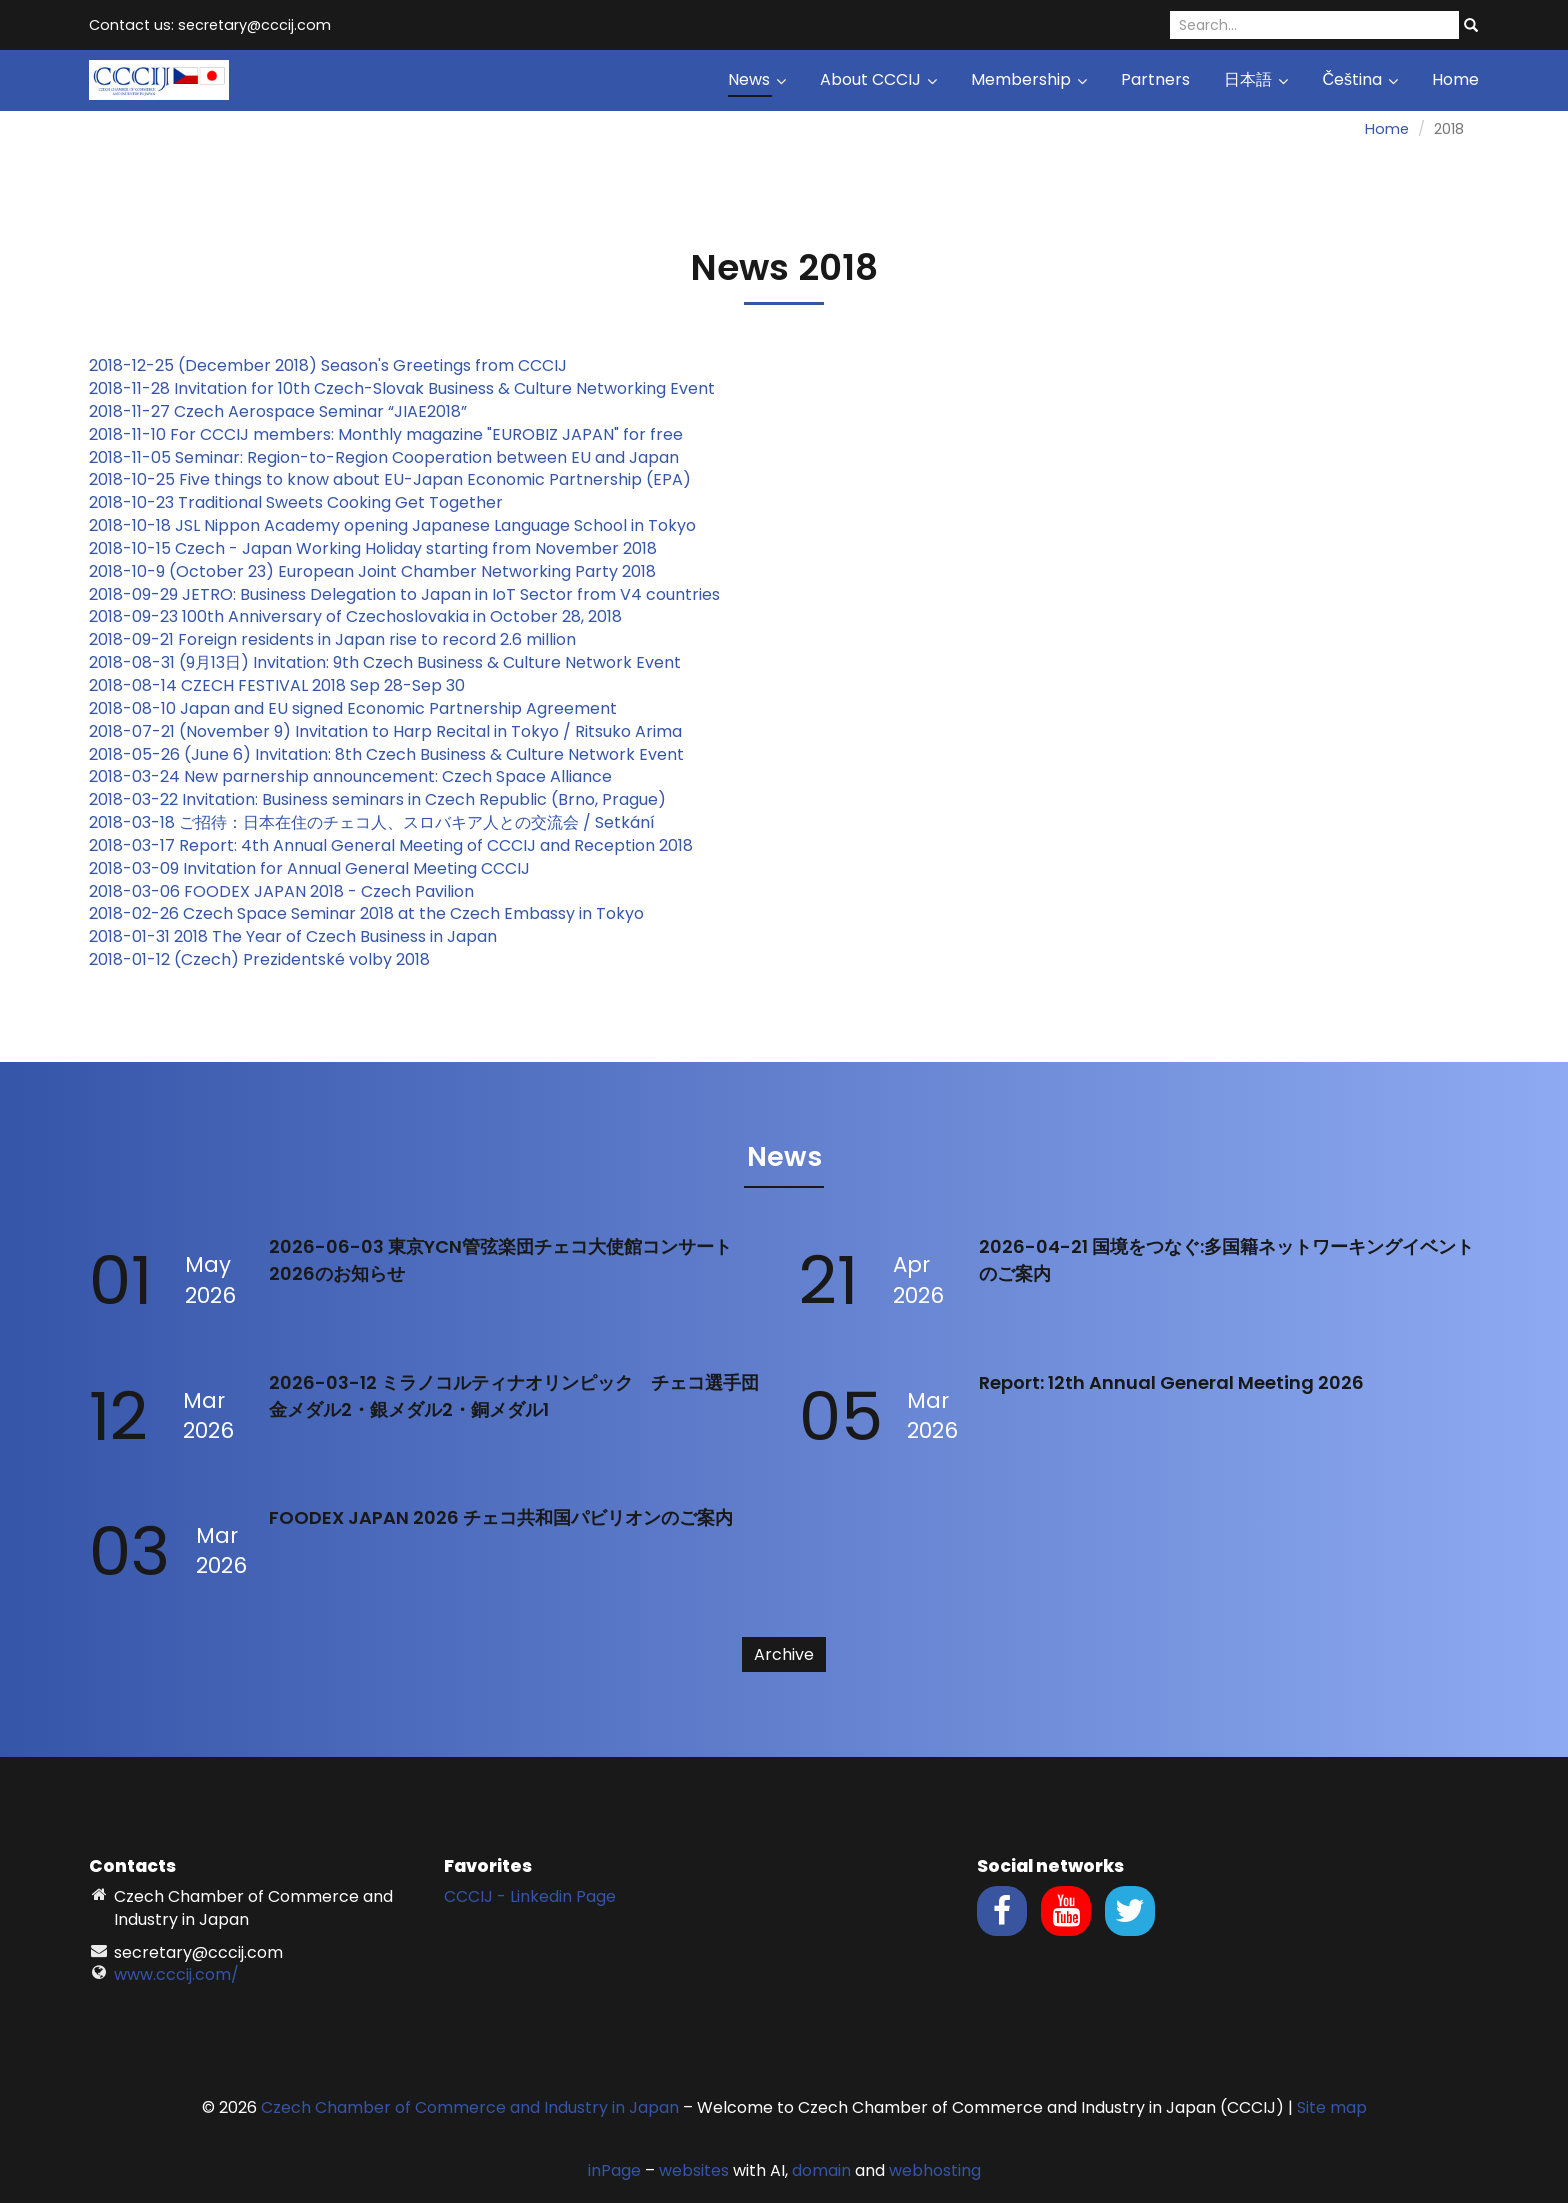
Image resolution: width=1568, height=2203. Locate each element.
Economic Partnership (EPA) (577, 479)
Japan (438, 479)
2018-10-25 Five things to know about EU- (251, 479)
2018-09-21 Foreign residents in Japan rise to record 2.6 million (332, 639)
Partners (1155, 79)
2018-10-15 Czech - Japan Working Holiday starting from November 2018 (373, 548)
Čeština (1360, 79)
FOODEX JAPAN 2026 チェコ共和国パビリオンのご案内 (501, 1517)
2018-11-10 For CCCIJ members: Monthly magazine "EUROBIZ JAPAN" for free (386, 434)
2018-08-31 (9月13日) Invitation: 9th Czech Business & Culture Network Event (385, 662)
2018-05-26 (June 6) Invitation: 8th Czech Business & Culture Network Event (386, 754)
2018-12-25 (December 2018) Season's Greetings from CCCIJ (328, 365)
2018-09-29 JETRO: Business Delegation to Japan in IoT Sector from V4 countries (404, 594)
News (757, 79)
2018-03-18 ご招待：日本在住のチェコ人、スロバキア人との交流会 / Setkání (372, 822)
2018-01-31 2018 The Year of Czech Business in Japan (293, 936)
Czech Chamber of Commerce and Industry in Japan (470, 2107)
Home (1455, 79)
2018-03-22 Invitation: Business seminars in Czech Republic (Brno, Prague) (377, 799)
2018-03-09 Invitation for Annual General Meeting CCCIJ (309, 868)
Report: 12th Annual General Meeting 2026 (1171, 1382)
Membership (1029, 79)
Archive (784, 1654)
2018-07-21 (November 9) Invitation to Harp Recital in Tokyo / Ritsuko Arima (385, 731)
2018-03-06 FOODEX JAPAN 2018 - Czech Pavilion (281, 891)
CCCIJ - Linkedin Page (530, 1896)
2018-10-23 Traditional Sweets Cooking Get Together (296, 502)
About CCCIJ (878, 79)
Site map (1332, 2107)
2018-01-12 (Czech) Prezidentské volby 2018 (259, 959)
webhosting (935, 2170)
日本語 (1256, 79)
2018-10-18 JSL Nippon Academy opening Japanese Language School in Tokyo (392, 525)
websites (694, 2170)
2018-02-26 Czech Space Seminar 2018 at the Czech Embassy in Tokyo (366, 913)
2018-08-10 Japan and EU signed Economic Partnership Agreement (353, 708)
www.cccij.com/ (176, 1974)
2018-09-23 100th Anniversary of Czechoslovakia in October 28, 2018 (355, 616)
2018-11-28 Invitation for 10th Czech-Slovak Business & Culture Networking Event (402, 388)
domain (821, 2170)
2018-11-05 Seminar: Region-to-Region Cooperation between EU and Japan (384, 457)
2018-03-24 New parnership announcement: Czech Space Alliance (350, 776)
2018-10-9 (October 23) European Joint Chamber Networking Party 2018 (372, 571)
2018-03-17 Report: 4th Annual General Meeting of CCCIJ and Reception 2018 (391, 845)
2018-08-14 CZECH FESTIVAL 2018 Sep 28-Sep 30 (277, 685)
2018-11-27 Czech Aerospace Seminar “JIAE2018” (278, 411)
